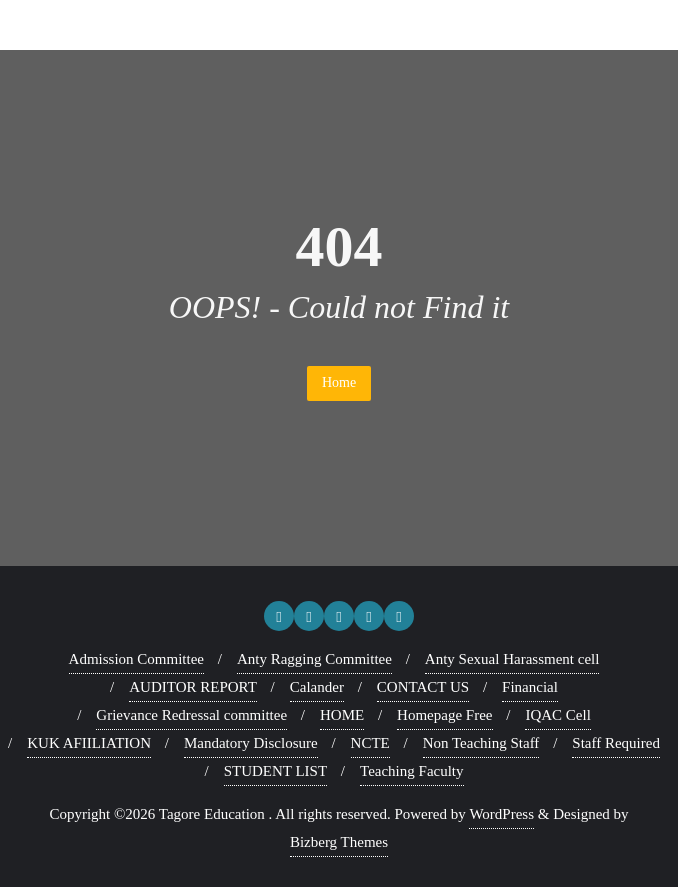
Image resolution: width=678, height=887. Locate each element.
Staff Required (616, 743)
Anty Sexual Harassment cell (512, 659)
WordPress (501, 814)
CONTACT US (423, 687)
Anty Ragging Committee (314, 659)
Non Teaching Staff (481, 743)
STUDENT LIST (275, 771)
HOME (342, 715)
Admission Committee (136, 659)
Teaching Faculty (412, 771)
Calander (317, 687)
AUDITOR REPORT (193, 687)
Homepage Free (444, 715)
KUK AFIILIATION (89, 743)
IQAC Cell (557, 715)
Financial (530, 687)
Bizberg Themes (339, 842)
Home (339, 382)
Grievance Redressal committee (191, 715)
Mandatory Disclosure (251, 743)
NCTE (370, 743)
